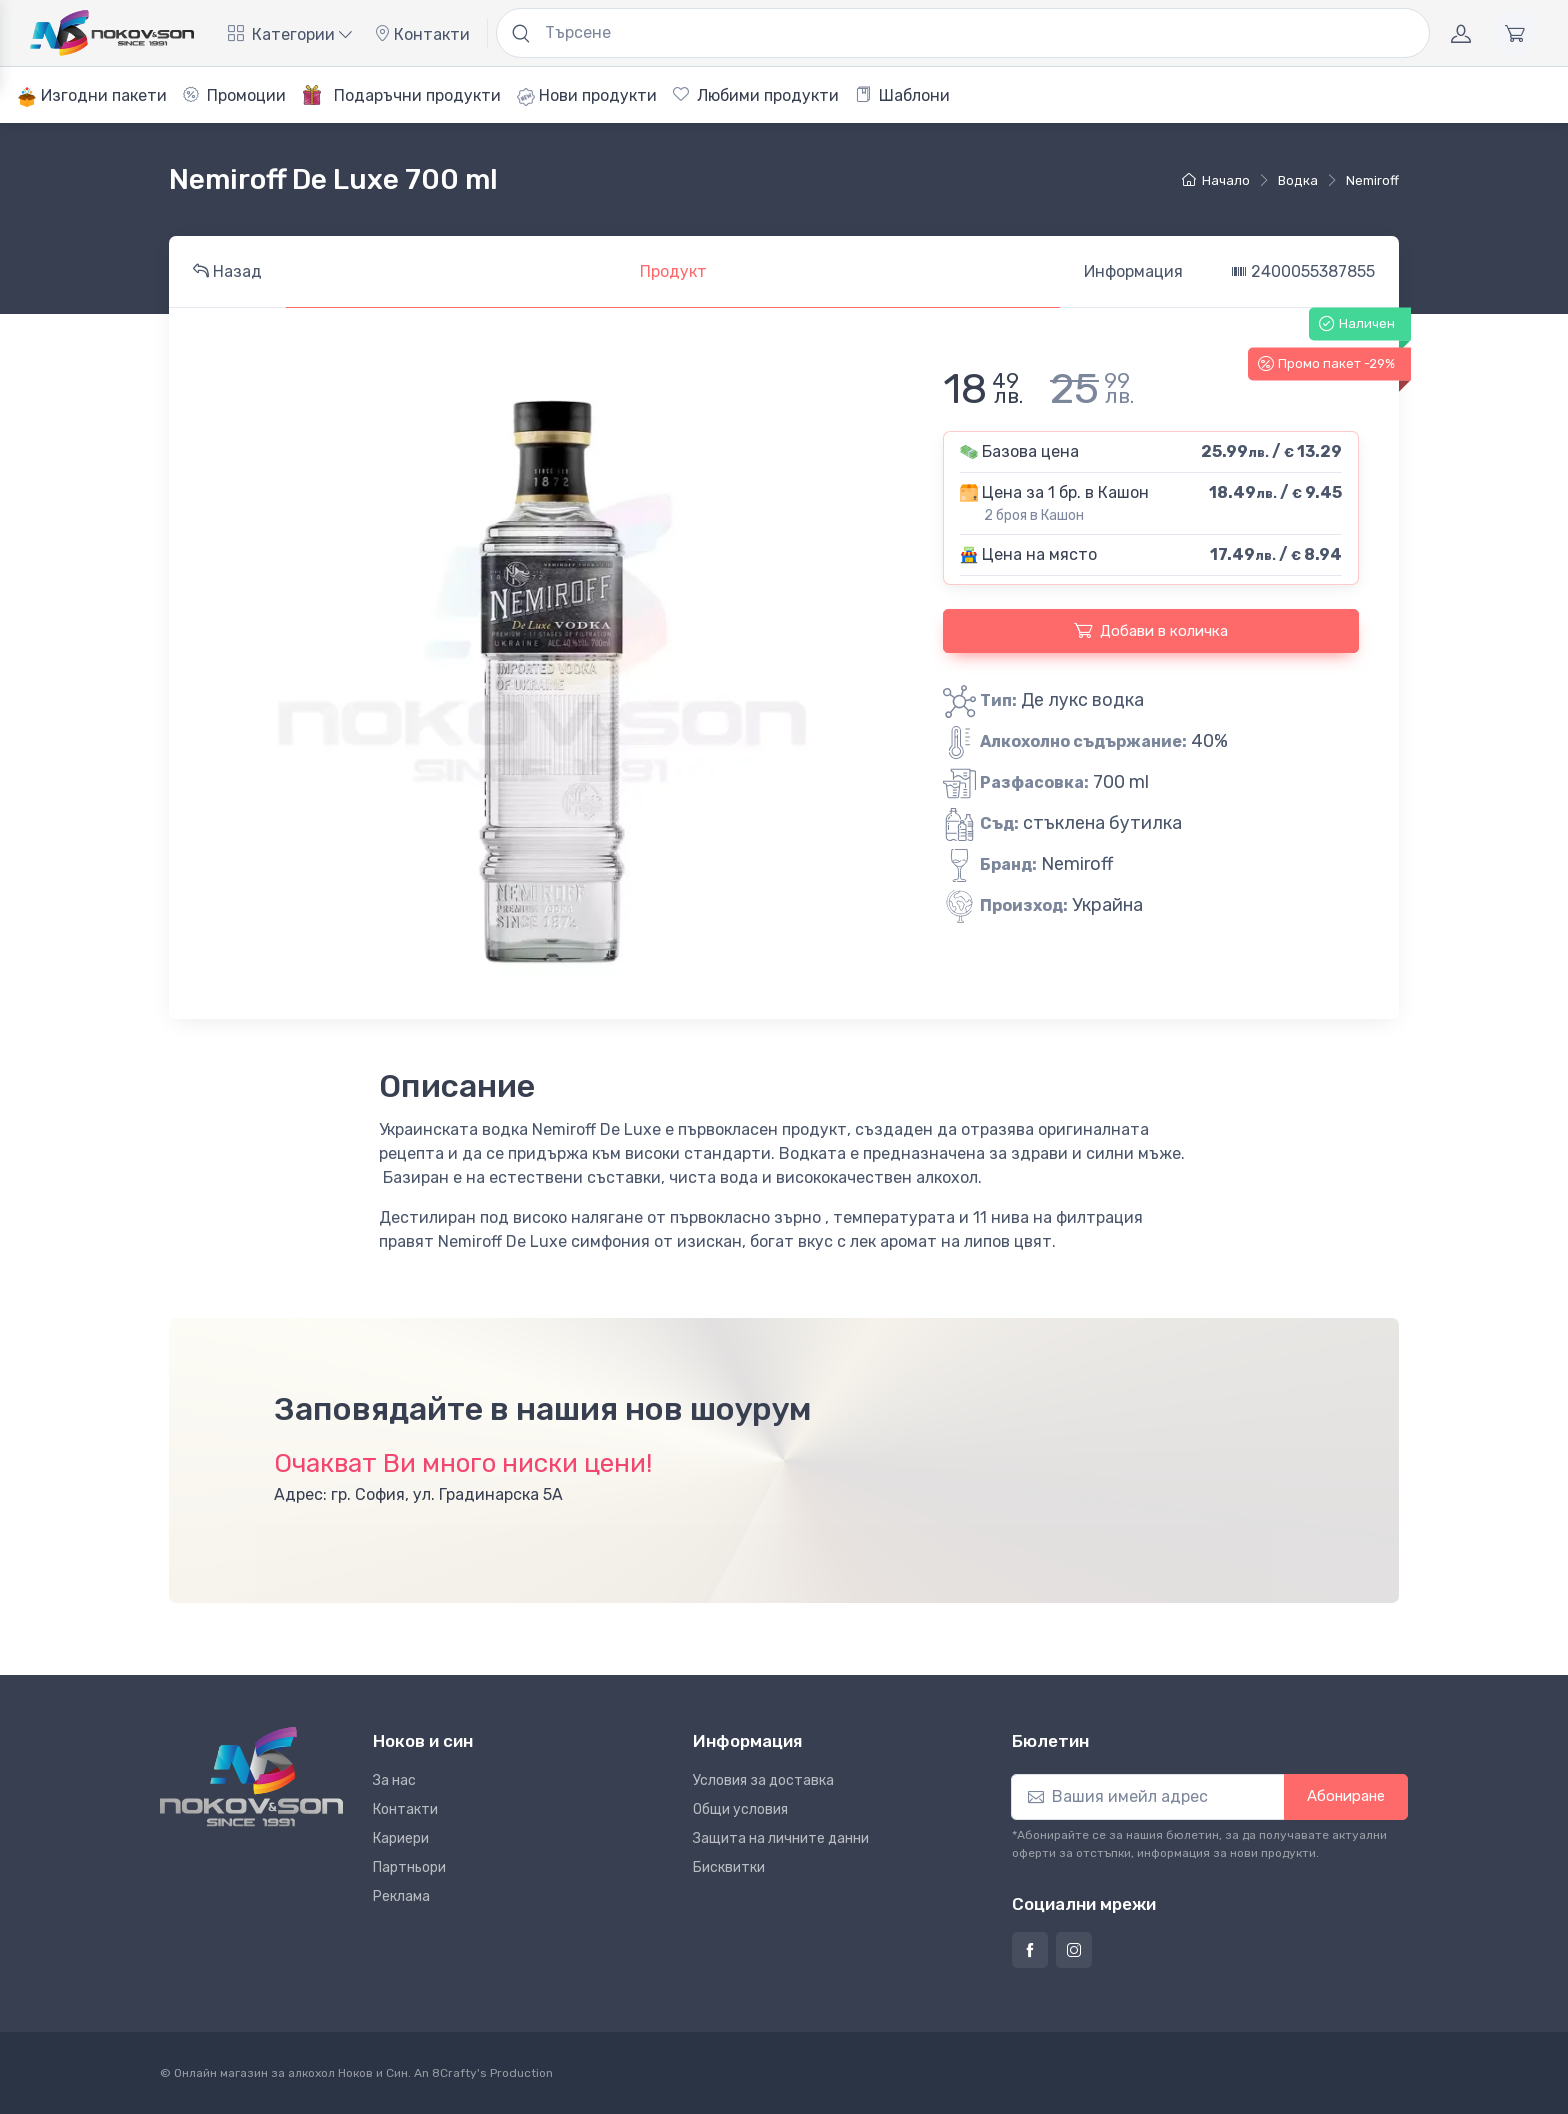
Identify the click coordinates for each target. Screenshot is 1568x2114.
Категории (290, 34)
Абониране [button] (1346, 1796)
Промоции (234, 95)
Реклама (401, 1896)
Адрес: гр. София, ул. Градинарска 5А (418, 1494)
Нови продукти (587, 96)
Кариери (401, 1838)
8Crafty (454, 2073)
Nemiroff (1372, 180)
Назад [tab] (227, 271)
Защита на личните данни (781, 1838)
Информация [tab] (1133, 271)
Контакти (422, 34)
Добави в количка (1151, 630)
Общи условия (740, 1809)
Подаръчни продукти (401, 95)
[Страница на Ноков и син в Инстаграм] (1074, 1950)
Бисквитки (729, 1867)
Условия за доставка (763, 1780)
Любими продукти (756, 95)
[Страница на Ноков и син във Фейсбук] (1030, 1950)
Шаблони (902, 95)
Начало (1216, 180)
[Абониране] (1148, 1797)
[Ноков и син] (251, 1776)
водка (1298, 180)
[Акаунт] (1461, 33)
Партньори (409, 1867)
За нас (394, 1780)
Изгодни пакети (92, 96)
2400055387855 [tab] (1303, 271)
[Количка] (1515, 33)
